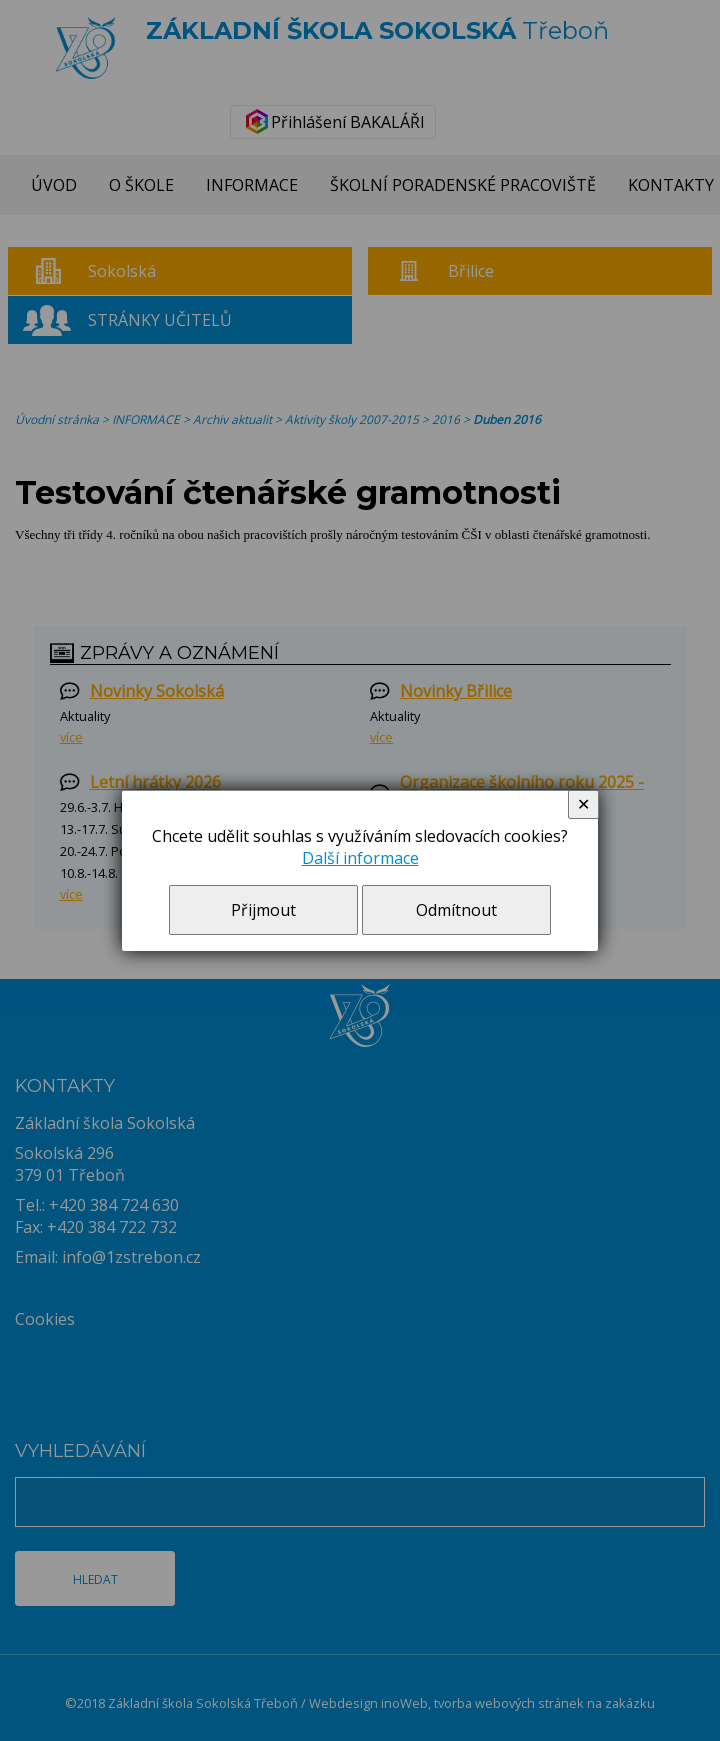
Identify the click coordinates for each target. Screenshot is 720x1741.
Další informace (360, 858)
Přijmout (263, 910)
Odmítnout (456, 910)
